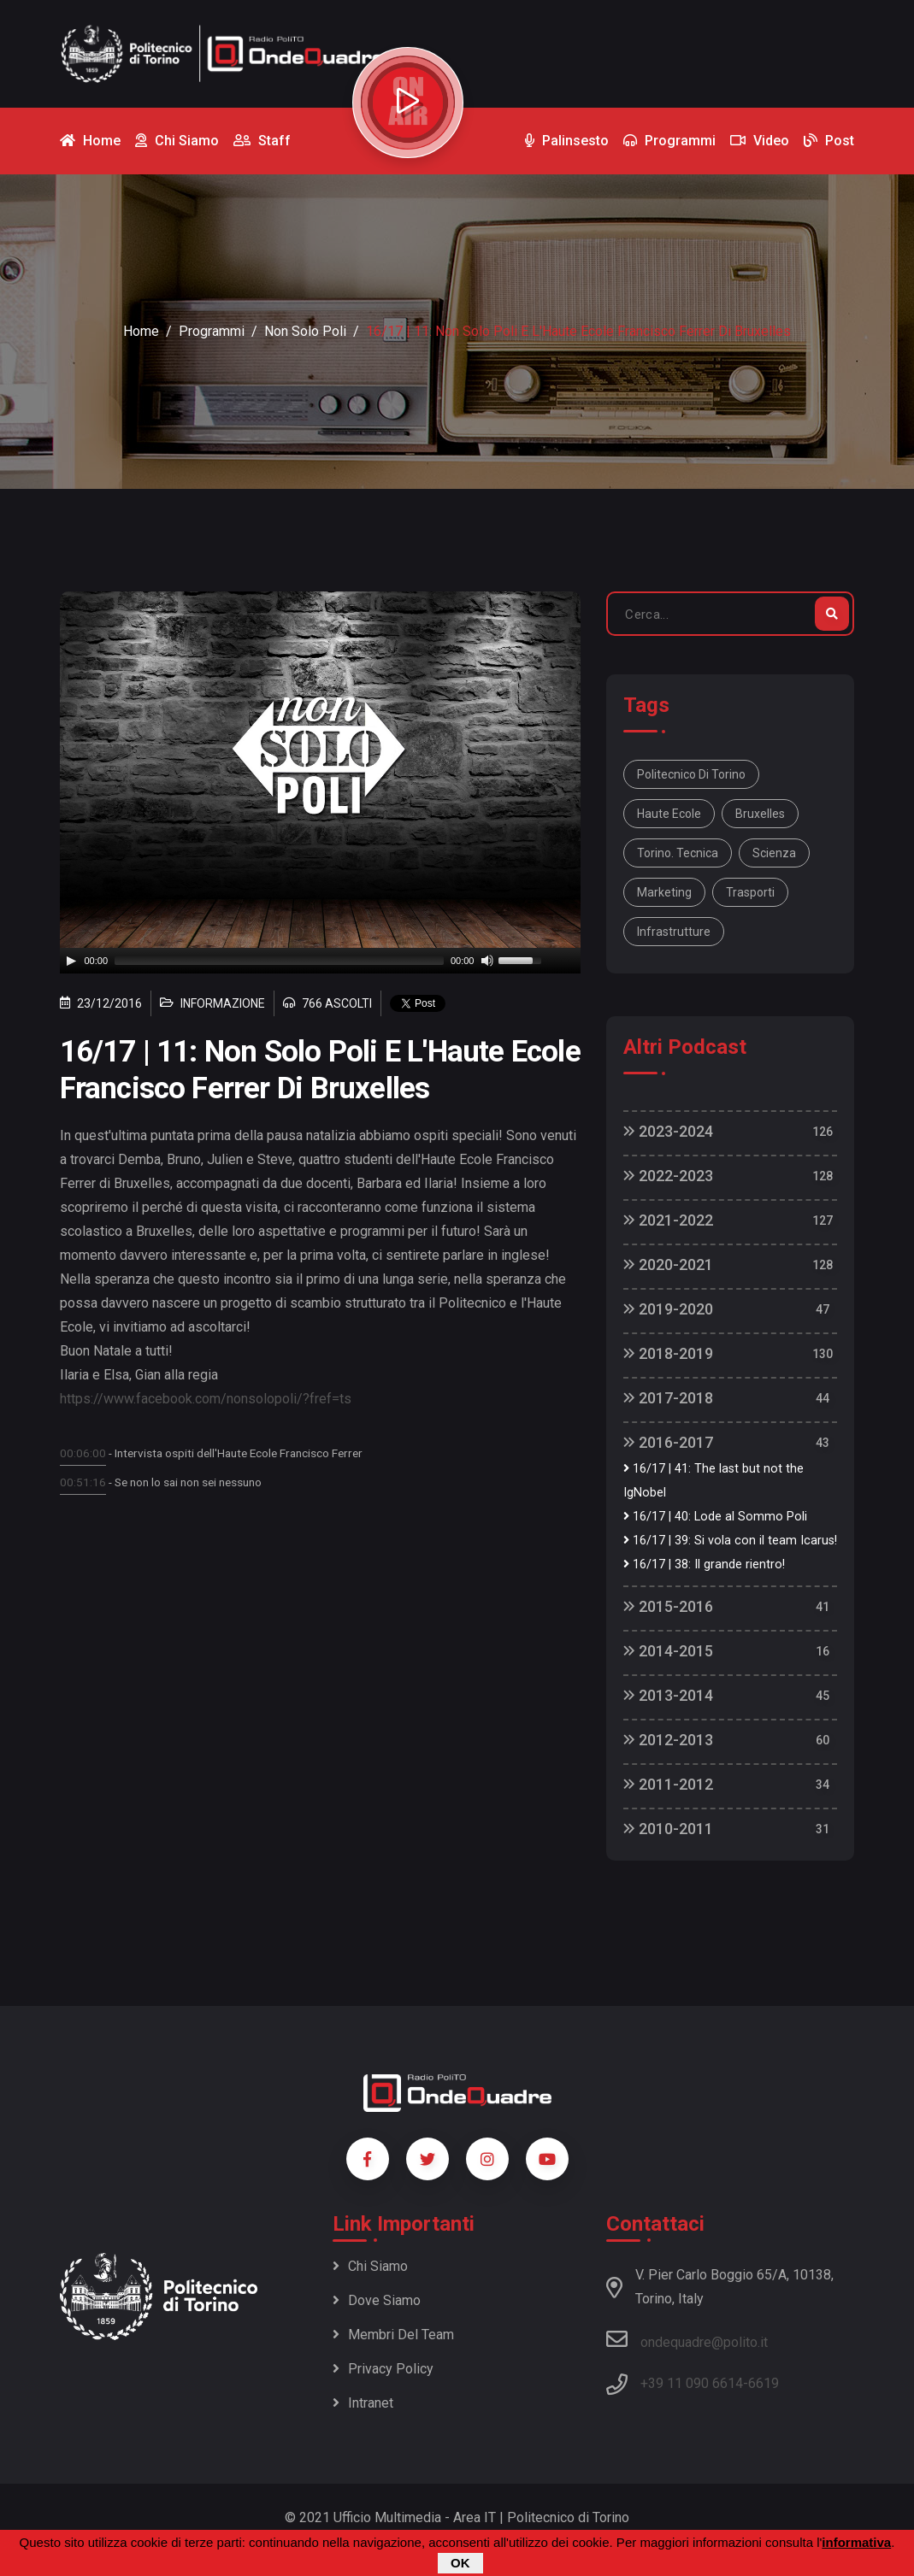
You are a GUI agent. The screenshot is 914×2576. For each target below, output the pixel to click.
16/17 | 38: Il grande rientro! (704, 1564)
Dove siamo (377, 2300)
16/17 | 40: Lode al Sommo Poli (715, 1516)
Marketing (664, 892)
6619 (763, 2383)
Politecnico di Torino (691, 774)
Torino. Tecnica (677, 853)
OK (460, 2562)
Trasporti (750, 892)
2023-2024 (668, 1131)
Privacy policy (383, 2369)
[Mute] (487, 960)
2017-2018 (668, 1398)
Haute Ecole (669, 813)
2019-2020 (668, 1309)
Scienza (774, 853)
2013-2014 (668, 1695)
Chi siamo (370, 2266)
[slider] (279, 960)
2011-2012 (668, 1784)
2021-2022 (668, 1220)
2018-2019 (668, 1353)
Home (141, 331)
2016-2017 (668, 1442)
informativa (856, 2542)
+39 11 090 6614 (691, 2383)
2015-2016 (668, 1606)
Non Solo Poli (305, 331)
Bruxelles (760, 813)
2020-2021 (668, 1264)
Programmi (212, 331)
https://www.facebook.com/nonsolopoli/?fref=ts (205, 1399)
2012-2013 (668, 1740)
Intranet (363, 2403)
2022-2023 (668, 1176)
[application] (320, 960)
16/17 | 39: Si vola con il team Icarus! (730, 1540)
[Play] (71, 960)
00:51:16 (83, 1482)
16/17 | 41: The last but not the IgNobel (713, 1480)
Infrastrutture (674, 931)
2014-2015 (668, 1651)
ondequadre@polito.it (687, 2339)
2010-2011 (668, 1829)
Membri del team (393, 2334)
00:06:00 (83, 1453)
